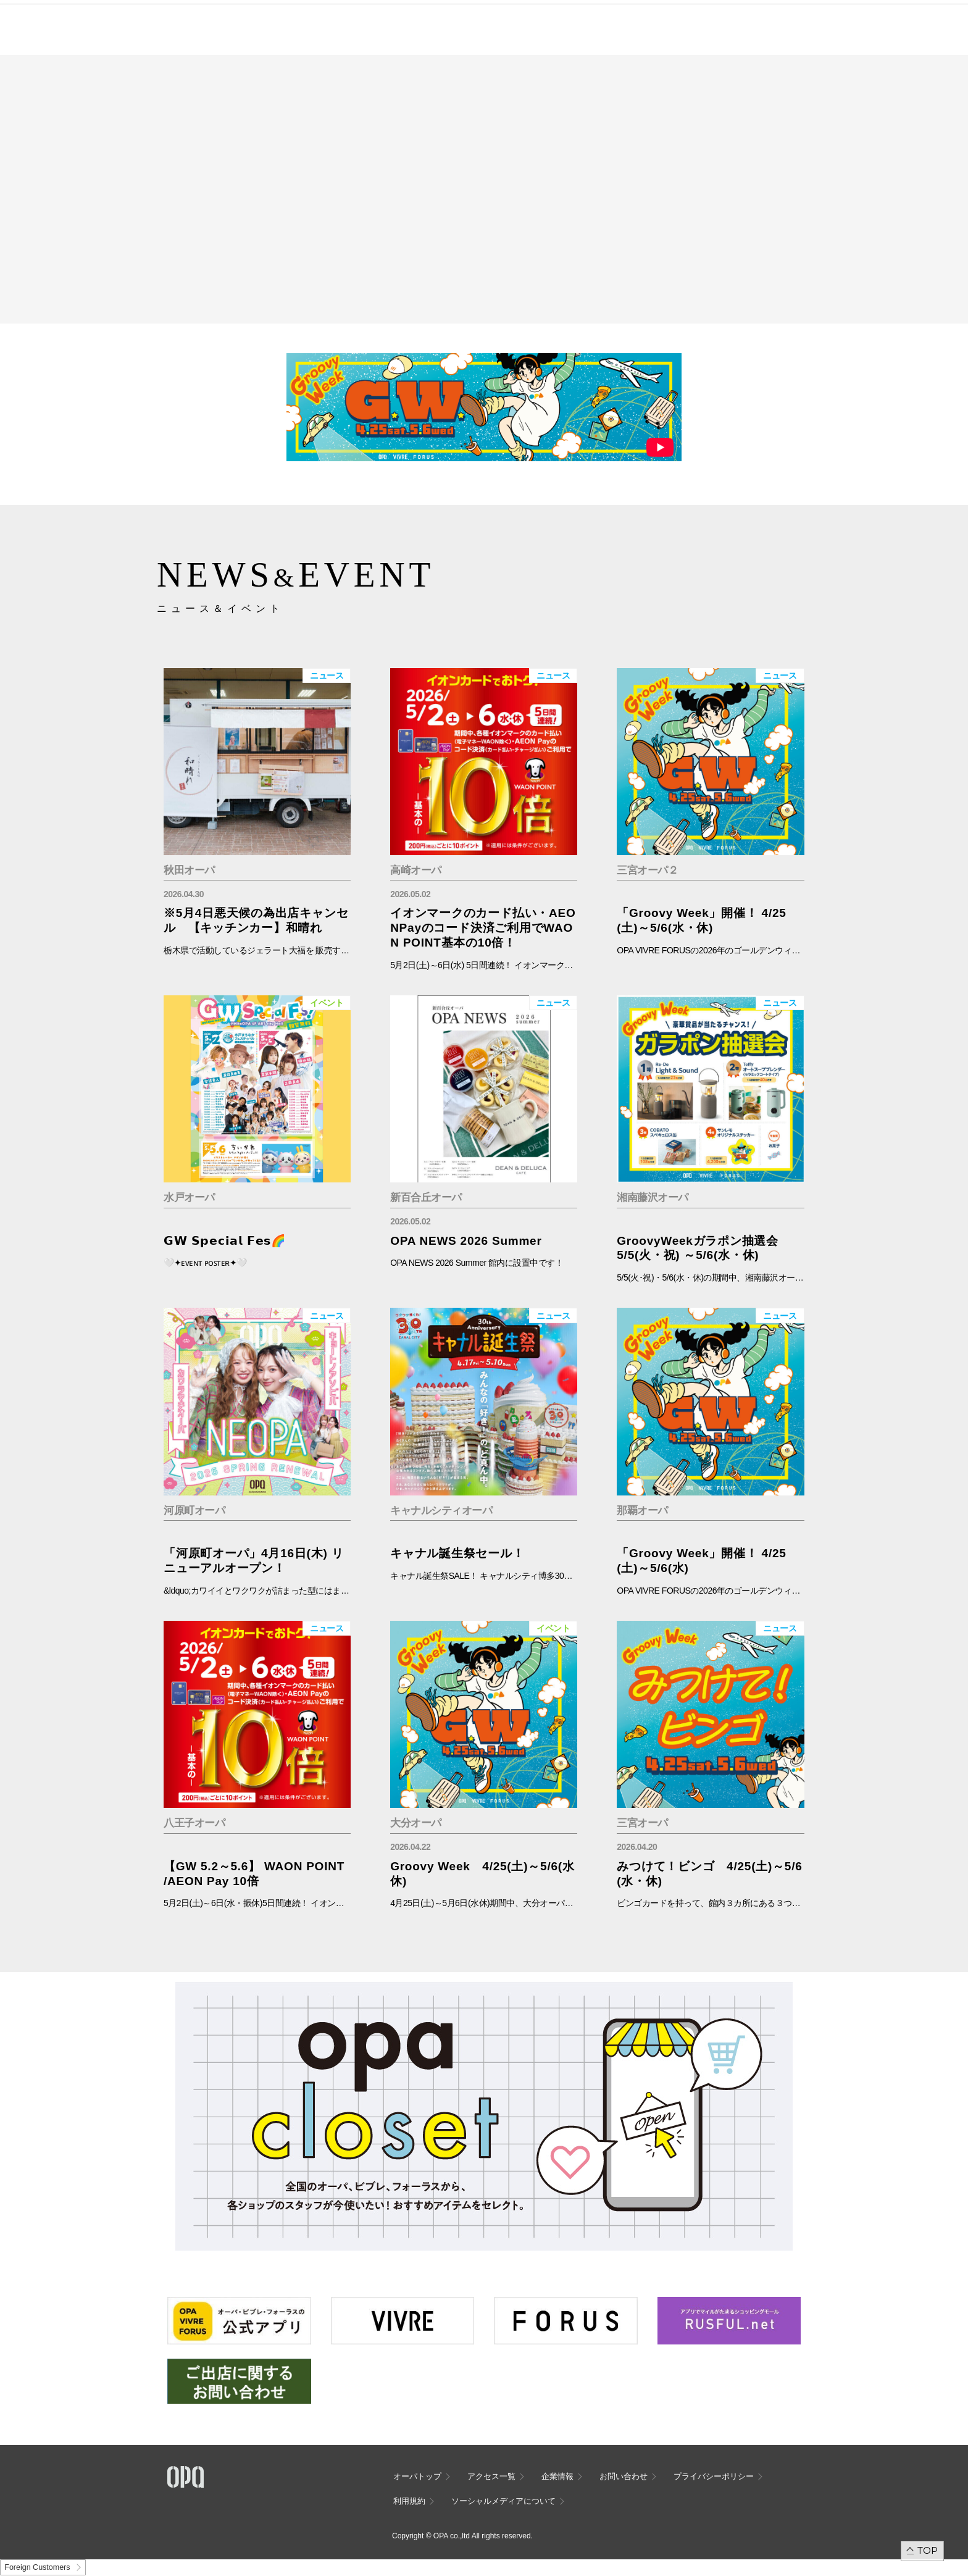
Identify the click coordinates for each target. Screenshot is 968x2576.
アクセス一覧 (491, 2476)
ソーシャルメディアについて (503, 2501)
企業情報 (557, 2476)
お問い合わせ (623, 2476)
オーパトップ (417, 2476)
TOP (927, 2550)
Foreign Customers (37, 2567)
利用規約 (409, 2501)
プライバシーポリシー (714, 2476)
